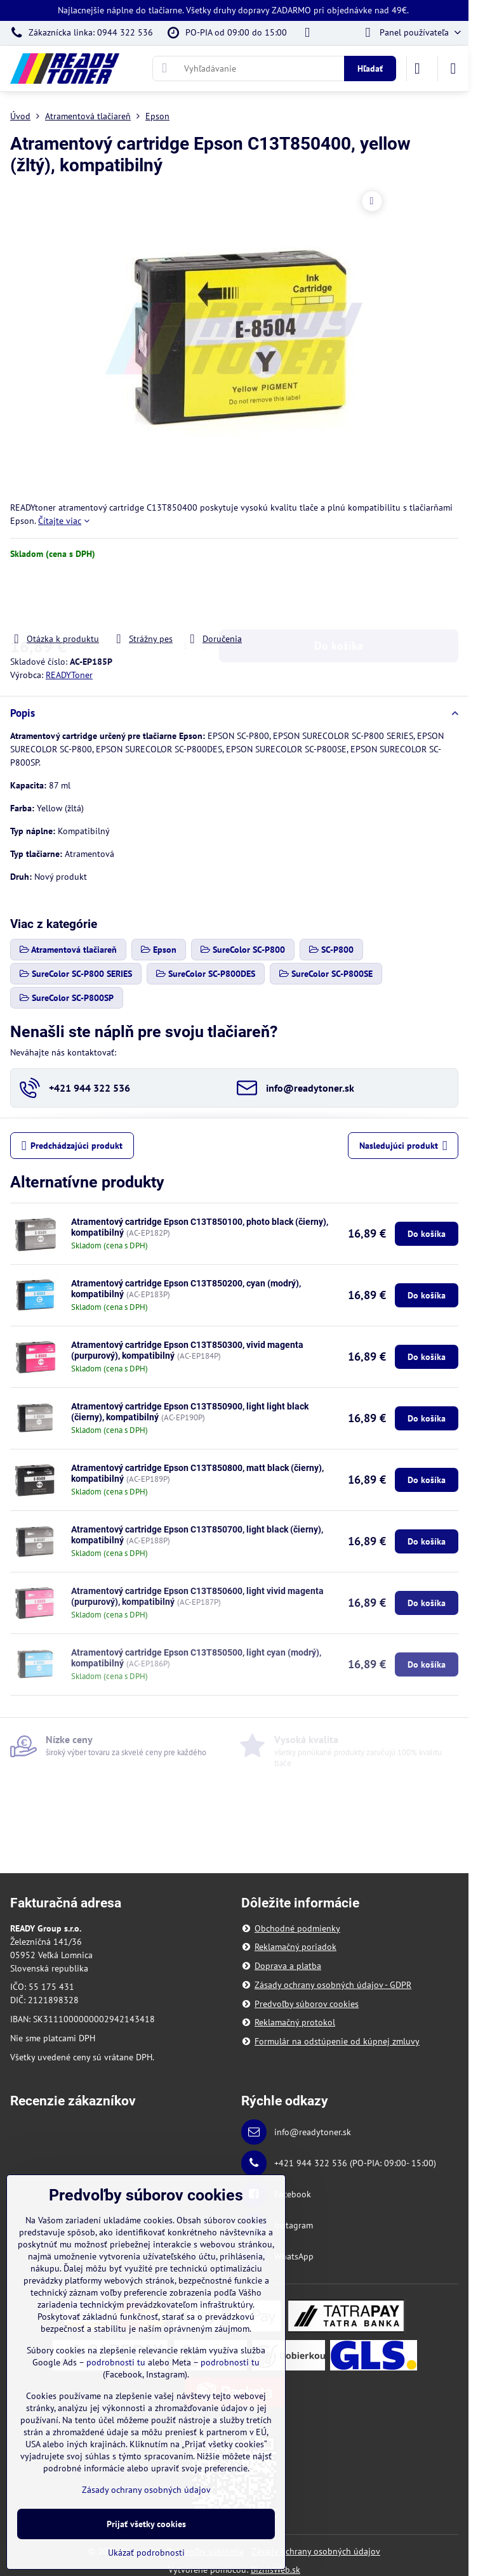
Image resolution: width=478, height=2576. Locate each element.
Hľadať (370, 68)
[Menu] (453, 68)
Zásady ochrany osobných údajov (315, 2551)
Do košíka (338, 596)
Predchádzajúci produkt (72, 1146)
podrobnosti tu (115, 2362)
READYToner (69, 675)
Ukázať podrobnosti (146, 2552)
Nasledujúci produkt (403, 1146)
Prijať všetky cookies (146, 2524)
